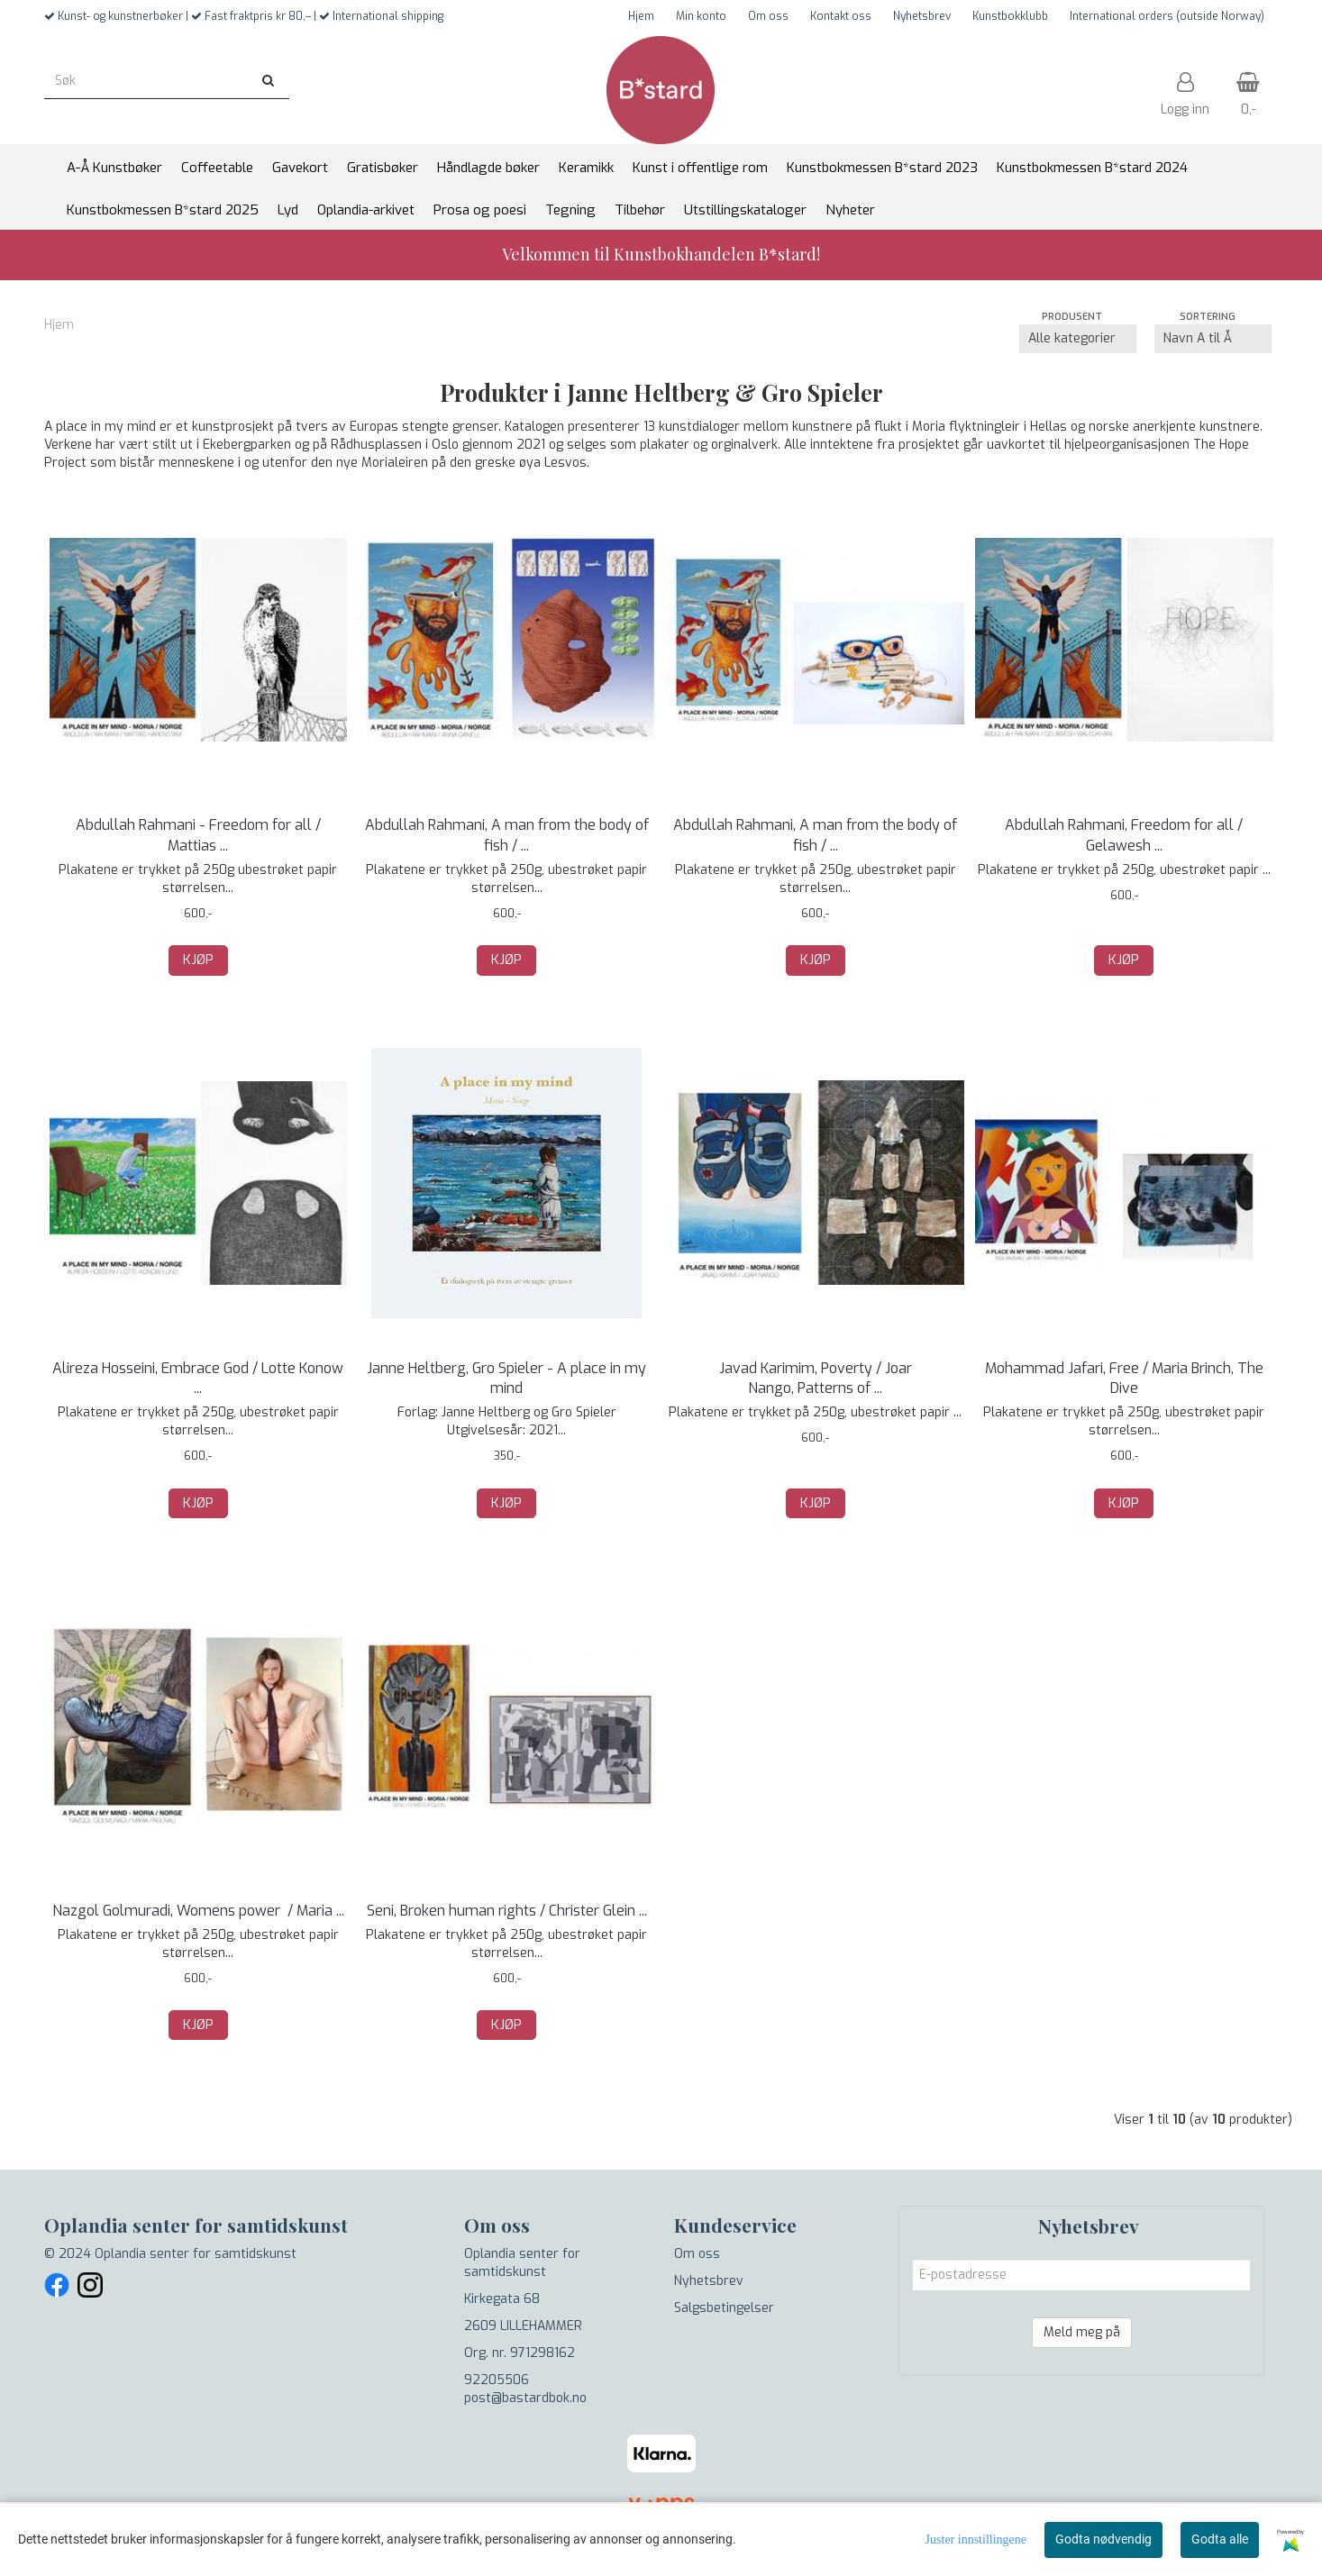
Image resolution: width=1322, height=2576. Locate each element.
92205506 (496, 2380)
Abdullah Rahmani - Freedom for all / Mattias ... (198, 834)
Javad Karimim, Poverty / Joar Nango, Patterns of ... (815, 1378)
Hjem (641, 16)
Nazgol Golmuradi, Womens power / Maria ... (198, 1910)
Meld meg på (1082, 2332)
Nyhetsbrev (922, 16)
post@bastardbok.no (525, 2398)
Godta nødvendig (1103, 2539)
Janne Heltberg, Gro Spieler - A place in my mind (506, 1378)
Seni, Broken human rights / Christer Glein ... (507, 1910)
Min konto (701, 16)
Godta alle (1219, 2539)
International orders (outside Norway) (1167, 16)
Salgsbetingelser (724, 2308)
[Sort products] (1213, 338)
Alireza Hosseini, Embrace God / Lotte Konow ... (197, 1378)
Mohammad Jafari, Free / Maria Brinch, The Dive (1124, 1378)
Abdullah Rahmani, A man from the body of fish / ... (507, 834)
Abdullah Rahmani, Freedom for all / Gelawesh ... (1124, 834)
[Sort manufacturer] (1077, 338)
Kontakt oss (840, 16)
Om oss (768, 16)
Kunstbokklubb (1010, 16)
